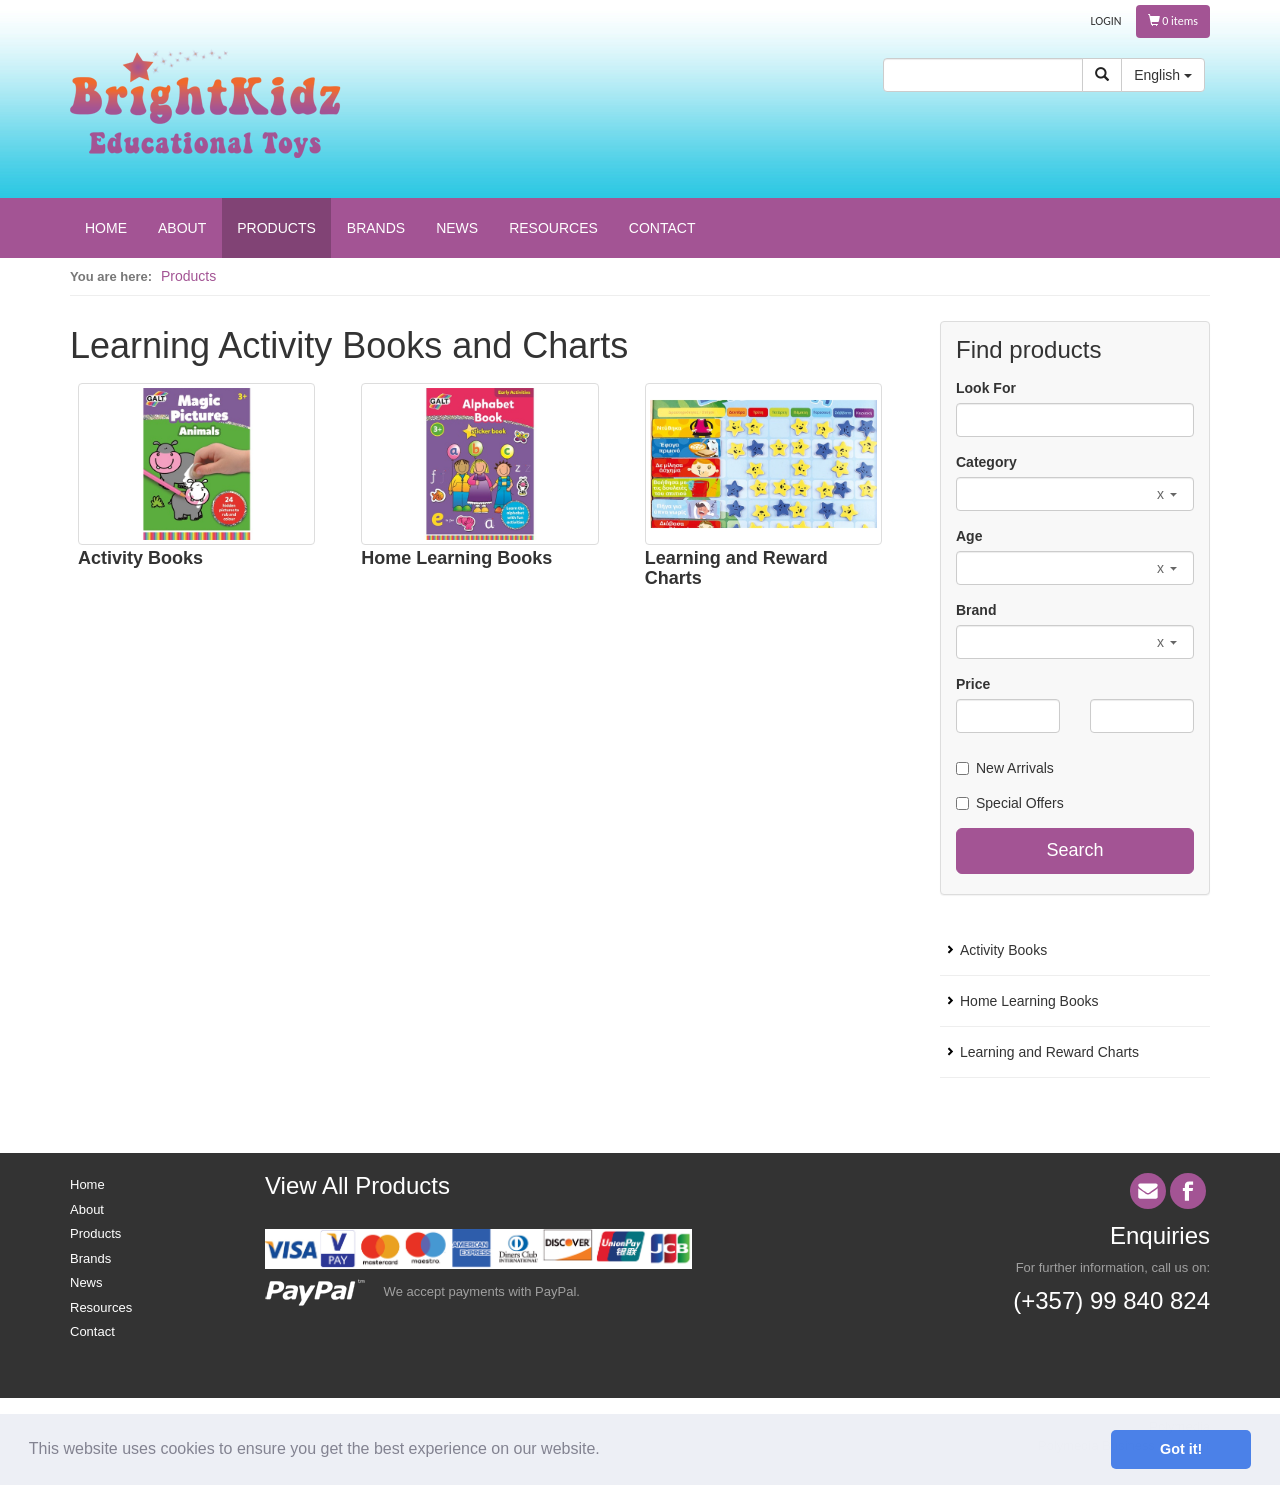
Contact (92, 1331)
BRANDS (376, 228)
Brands (90, 1258)
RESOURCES (553, 228)
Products (188, 276)
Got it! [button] (1181, 1449)
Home (87, 1184)
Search (1074, 850)
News (86, 1282)
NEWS (457, 228)
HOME (106, 228)
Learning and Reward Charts (736, 568)
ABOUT (182, 228)
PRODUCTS (276, 228)
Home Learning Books (456, 558)
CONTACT (662, 228)
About (87, 1209)
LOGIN (1106, 21)
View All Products (357, 1185)
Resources (101, 1307)
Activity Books (140, 558)
